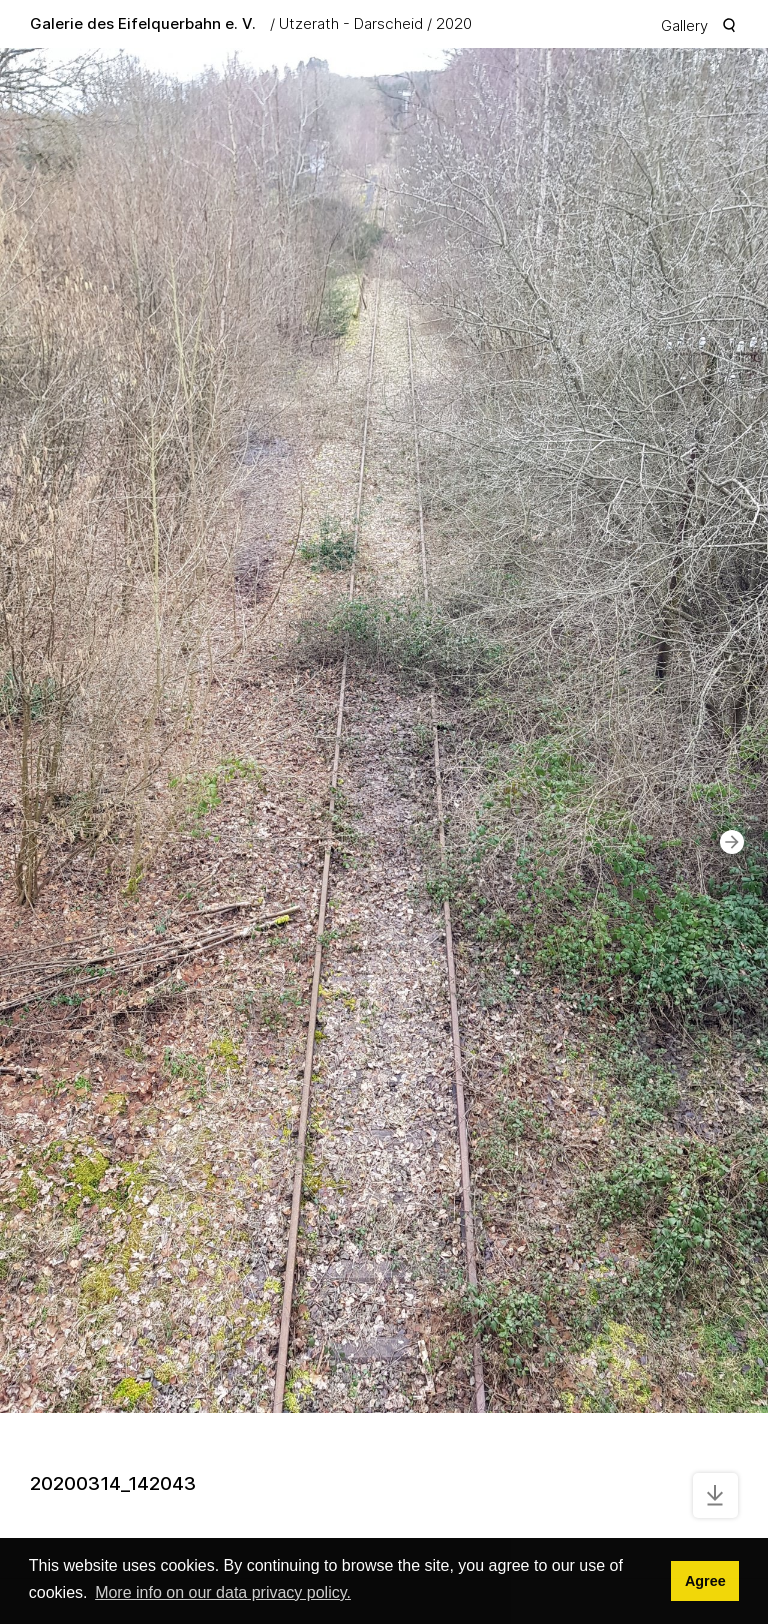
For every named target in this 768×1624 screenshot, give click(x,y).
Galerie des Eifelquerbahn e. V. (143, 23)
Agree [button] (705, 1581)
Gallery (684, 25)
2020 (454, 23)
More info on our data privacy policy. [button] (223, 1592)
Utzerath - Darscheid (351, 23)
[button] (732, 842)
